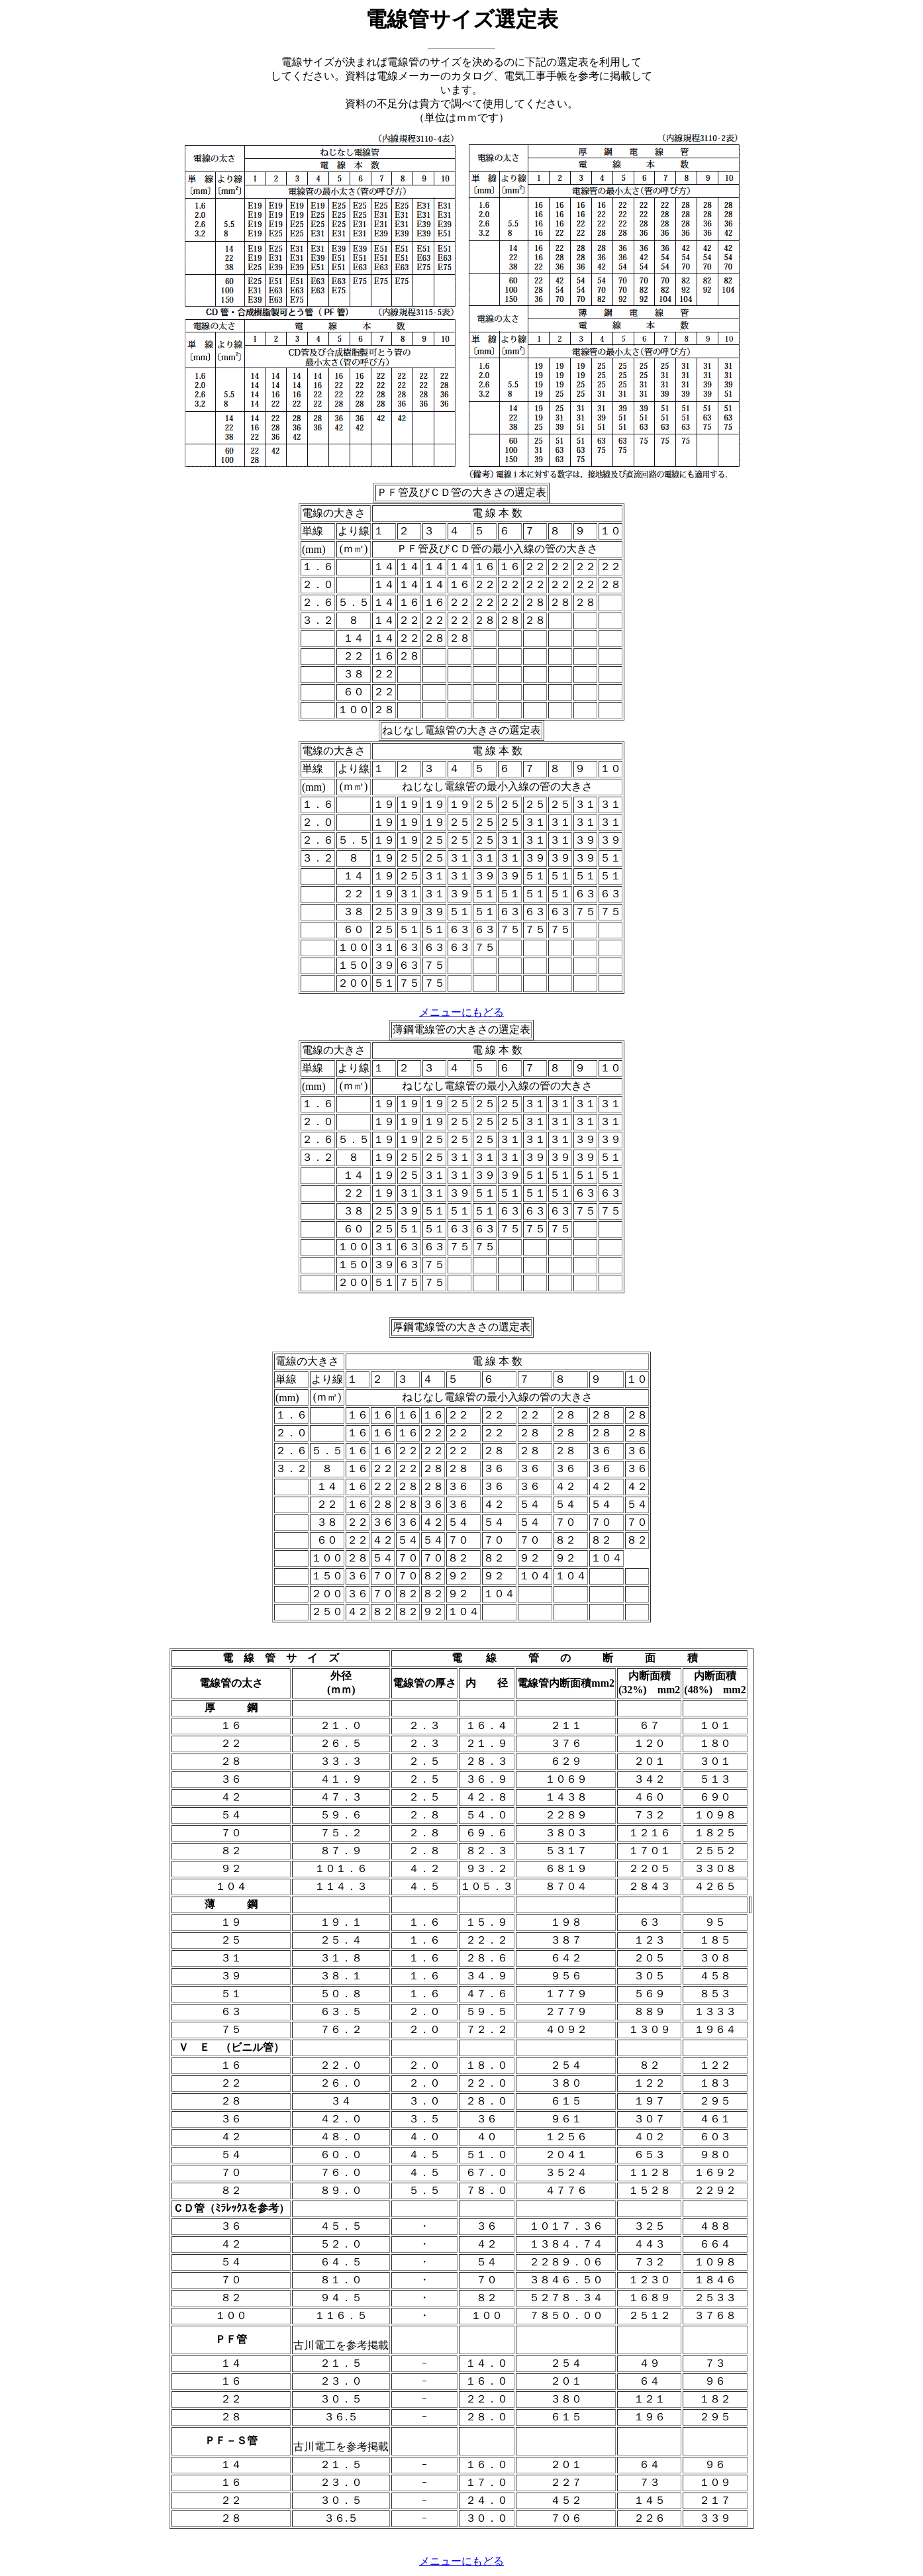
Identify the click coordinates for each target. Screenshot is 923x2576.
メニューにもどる (461, 1012)
